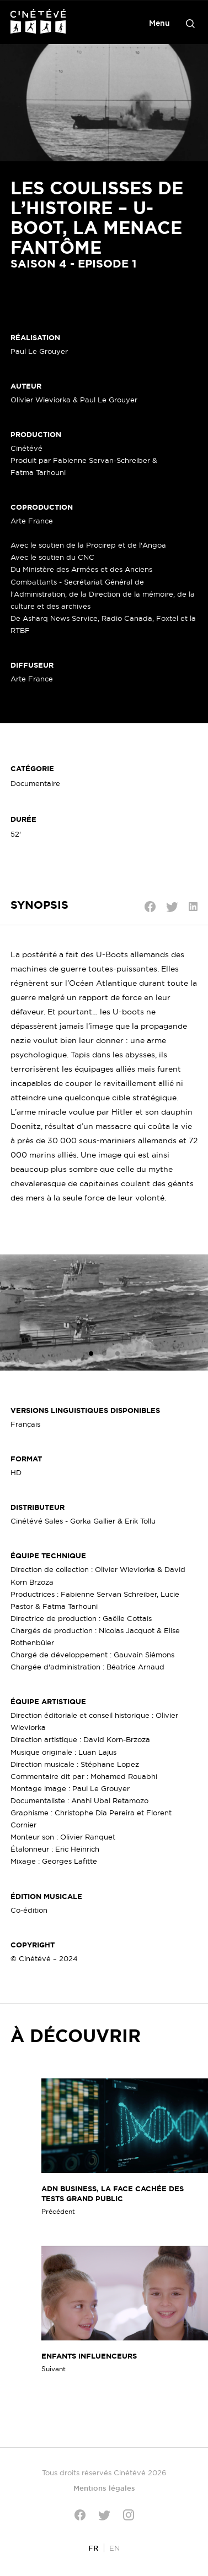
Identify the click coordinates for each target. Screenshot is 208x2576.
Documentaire (35, 783)
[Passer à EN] (114, 2547)
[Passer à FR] (93, 2547)
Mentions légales (104, 2488)
